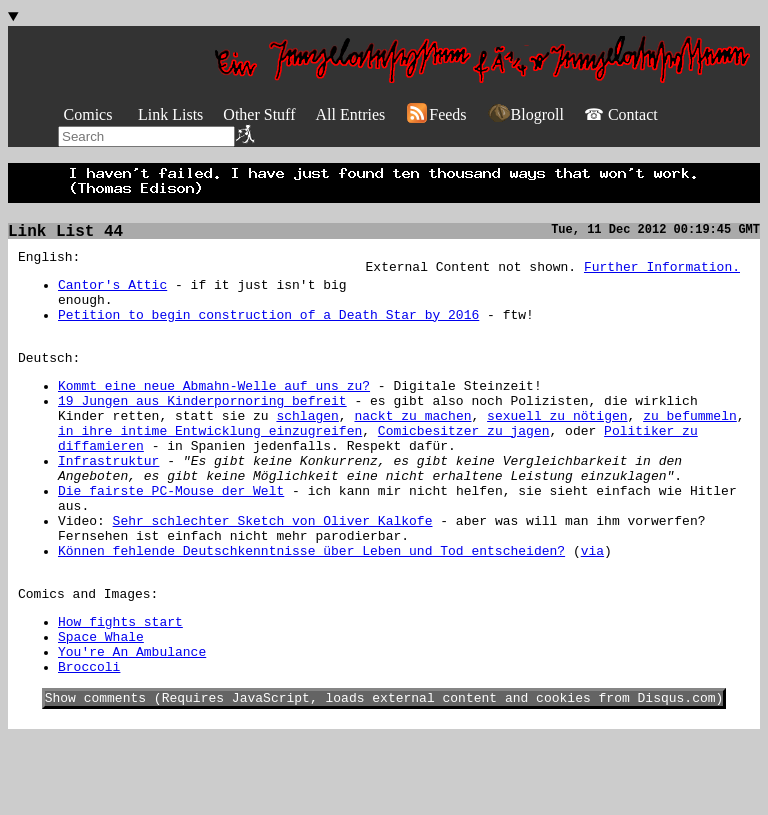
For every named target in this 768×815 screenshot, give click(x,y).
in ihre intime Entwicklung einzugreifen (210, 463)
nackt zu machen (412, 445)
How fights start (120, 687)
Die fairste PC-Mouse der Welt (171, 535)
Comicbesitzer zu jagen (464, 463)
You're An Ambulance (132, 723)
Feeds (435, 114)
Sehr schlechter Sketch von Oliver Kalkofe (273, 571)
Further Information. (662, 272)
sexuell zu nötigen (557, 445)
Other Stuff (259, 114)
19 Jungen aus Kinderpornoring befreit (202, 427)
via (592, 607)
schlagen (307, 445)
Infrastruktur (108, 499)
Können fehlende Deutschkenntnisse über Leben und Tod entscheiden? (311, 607)
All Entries (350, 114)
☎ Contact (621, 114)
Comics (88, 114)
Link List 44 (65, 234)
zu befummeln (690, 445)
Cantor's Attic (112, 293)
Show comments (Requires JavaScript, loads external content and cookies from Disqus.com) (384, 775)
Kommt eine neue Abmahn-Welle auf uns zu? (214, 409)
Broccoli (89, 741)
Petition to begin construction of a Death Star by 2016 (268, 329)
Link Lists (170, 114)
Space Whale (101, 705)
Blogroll (525, 114)
